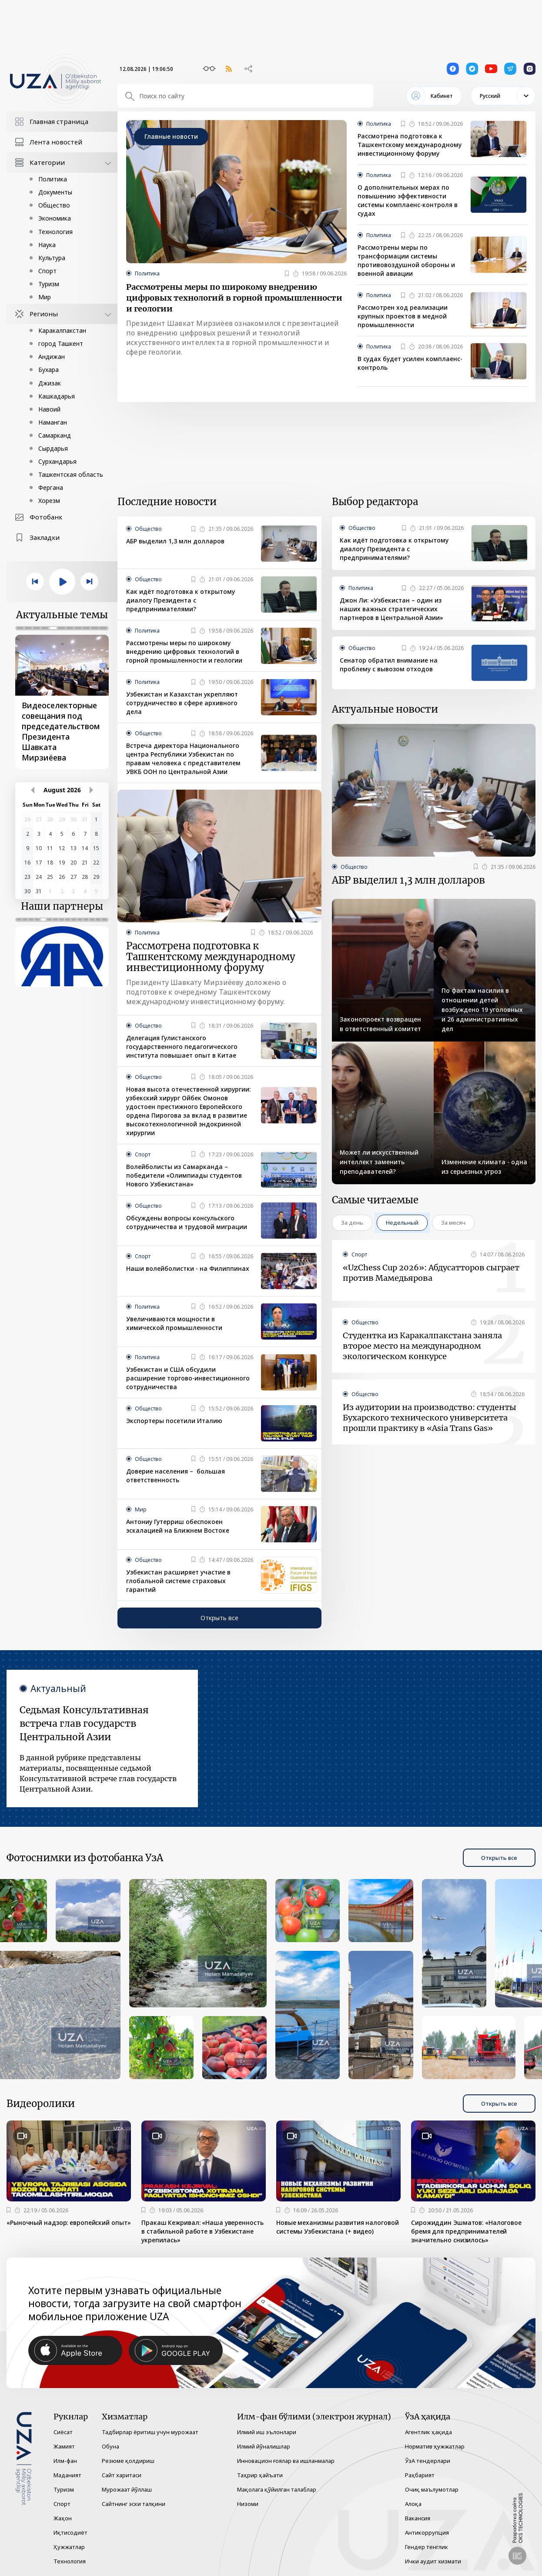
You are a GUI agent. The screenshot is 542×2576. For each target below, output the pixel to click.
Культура (51, 258)
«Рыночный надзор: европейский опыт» (69, 2222)
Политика (52, 179)
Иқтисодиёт (70, 2532)
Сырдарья (53, 448)
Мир (44, 297)
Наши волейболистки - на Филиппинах (187, 1268)
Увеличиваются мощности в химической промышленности (174, 1323)
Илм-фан (65, 2461)
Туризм (48, 284)
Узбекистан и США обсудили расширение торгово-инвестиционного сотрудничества (188, 1378)
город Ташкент (60, 343)
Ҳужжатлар (69, 2547)
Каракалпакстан (62, 330)
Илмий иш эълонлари (266, 2432)
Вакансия (417, 2518)
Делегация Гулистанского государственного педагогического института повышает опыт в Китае (182, 1046)
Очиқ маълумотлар (431, 2489)
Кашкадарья (56, 396)
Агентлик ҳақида (428, 2432)
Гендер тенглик (426, 2547)
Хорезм (49, 500)
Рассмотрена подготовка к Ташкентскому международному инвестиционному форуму (410, 144)
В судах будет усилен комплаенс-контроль (410, 363)
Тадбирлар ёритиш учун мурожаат (150, 2432)
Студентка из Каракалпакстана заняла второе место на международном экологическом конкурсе (422, 1345)
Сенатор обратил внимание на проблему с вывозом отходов (389, 664)
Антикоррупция (427, 2532)
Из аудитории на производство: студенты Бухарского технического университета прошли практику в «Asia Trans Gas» (429, 1417)
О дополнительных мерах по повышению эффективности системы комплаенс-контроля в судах (408, 200)
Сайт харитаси (121, 2475)
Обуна (110, 2446)
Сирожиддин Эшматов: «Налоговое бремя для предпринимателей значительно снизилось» (466, 2231)
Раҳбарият (420, 2475)
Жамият (64, 2446)
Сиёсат (63, 2432)
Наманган (52, 422)
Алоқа (413, 2504)
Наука (47, 245)
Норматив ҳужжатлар (435, 2446)
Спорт (47, 271)
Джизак (49, 383)
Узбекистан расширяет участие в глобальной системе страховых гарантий (178, 1581)
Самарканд (54, 435)
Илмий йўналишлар (263, 2446)
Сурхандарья (57, 461)
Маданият (67, 2475)
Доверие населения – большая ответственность (175, 1475)
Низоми (247, 2504)
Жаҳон (63, 2518)
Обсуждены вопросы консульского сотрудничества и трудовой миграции (186, 1222)
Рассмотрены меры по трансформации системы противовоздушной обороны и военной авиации (406, 260)
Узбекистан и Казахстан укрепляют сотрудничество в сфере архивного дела (182, 703)
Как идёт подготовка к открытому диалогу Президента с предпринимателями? (180, 600)
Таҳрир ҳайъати (260, 2475)
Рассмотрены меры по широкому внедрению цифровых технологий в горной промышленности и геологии (234, 298)
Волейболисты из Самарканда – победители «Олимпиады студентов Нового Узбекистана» (184, 1175)
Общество (54, 205)
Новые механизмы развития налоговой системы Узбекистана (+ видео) (337, 2226)
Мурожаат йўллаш (127, 2489)
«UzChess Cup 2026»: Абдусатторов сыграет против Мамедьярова (431, 1273)
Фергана (50, 487)
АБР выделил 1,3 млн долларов (175, 541)
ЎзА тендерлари (427, 2461)
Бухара (48, 369)
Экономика (54, 218)
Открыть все (219, 1618)
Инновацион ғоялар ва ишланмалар (286, 2461)
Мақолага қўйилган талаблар (276, 2489)
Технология (55, 232)
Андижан (51, 356)
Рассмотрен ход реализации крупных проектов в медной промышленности (403, 316)
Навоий (49, 409)
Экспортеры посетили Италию (174, 1421)
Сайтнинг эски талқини (133, 2504)
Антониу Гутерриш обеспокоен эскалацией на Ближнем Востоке (177, 1525)
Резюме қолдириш (128, 2461)
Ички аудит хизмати (433, 2561)
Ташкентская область (70, 474)
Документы (55, 192)
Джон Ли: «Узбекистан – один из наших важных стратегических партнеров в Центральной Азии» (391, 609)
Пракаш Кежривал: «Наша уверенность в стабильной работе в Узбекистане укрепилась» (202, 2231)
